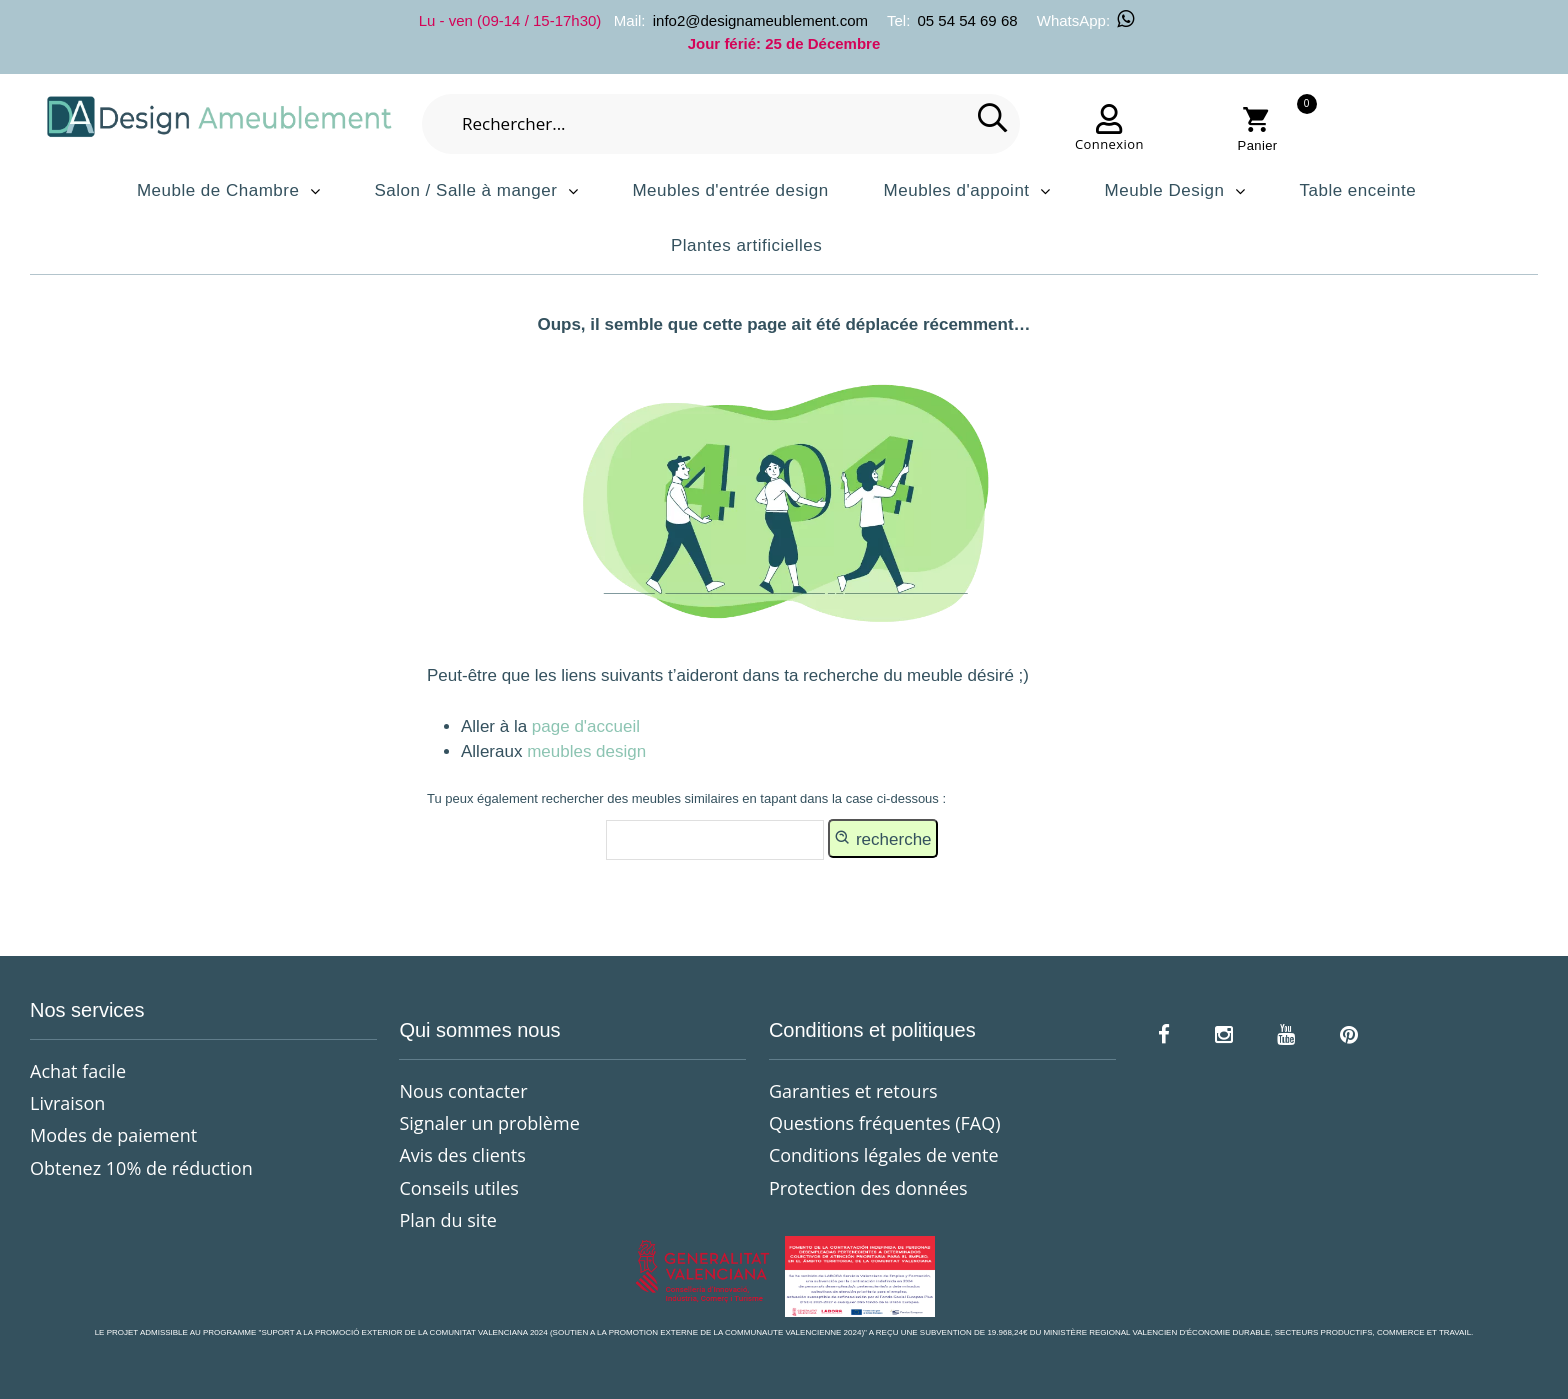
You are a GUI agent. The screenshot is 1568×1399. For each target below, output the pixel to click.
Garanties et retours (853, 1091)
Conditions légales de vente (884, 1155)
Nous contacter (463, 1091)
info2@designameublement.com (760, 20)
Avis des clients (462, 1155)
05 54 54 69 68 (967, 20)
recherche (882, 838)
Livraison (67, 1103)
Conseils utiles (458, 1188)
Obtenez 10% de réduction (141, 1168)
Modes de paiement (113, 1135)
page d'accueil (583, 726)
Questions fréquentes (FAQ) (885, 1123)
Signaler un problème (489, 1123)
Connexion (1109, 144)
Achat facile (78, 1071)
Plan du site (447, 1220)
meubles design (586, 751)
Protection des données (868, 1188)
